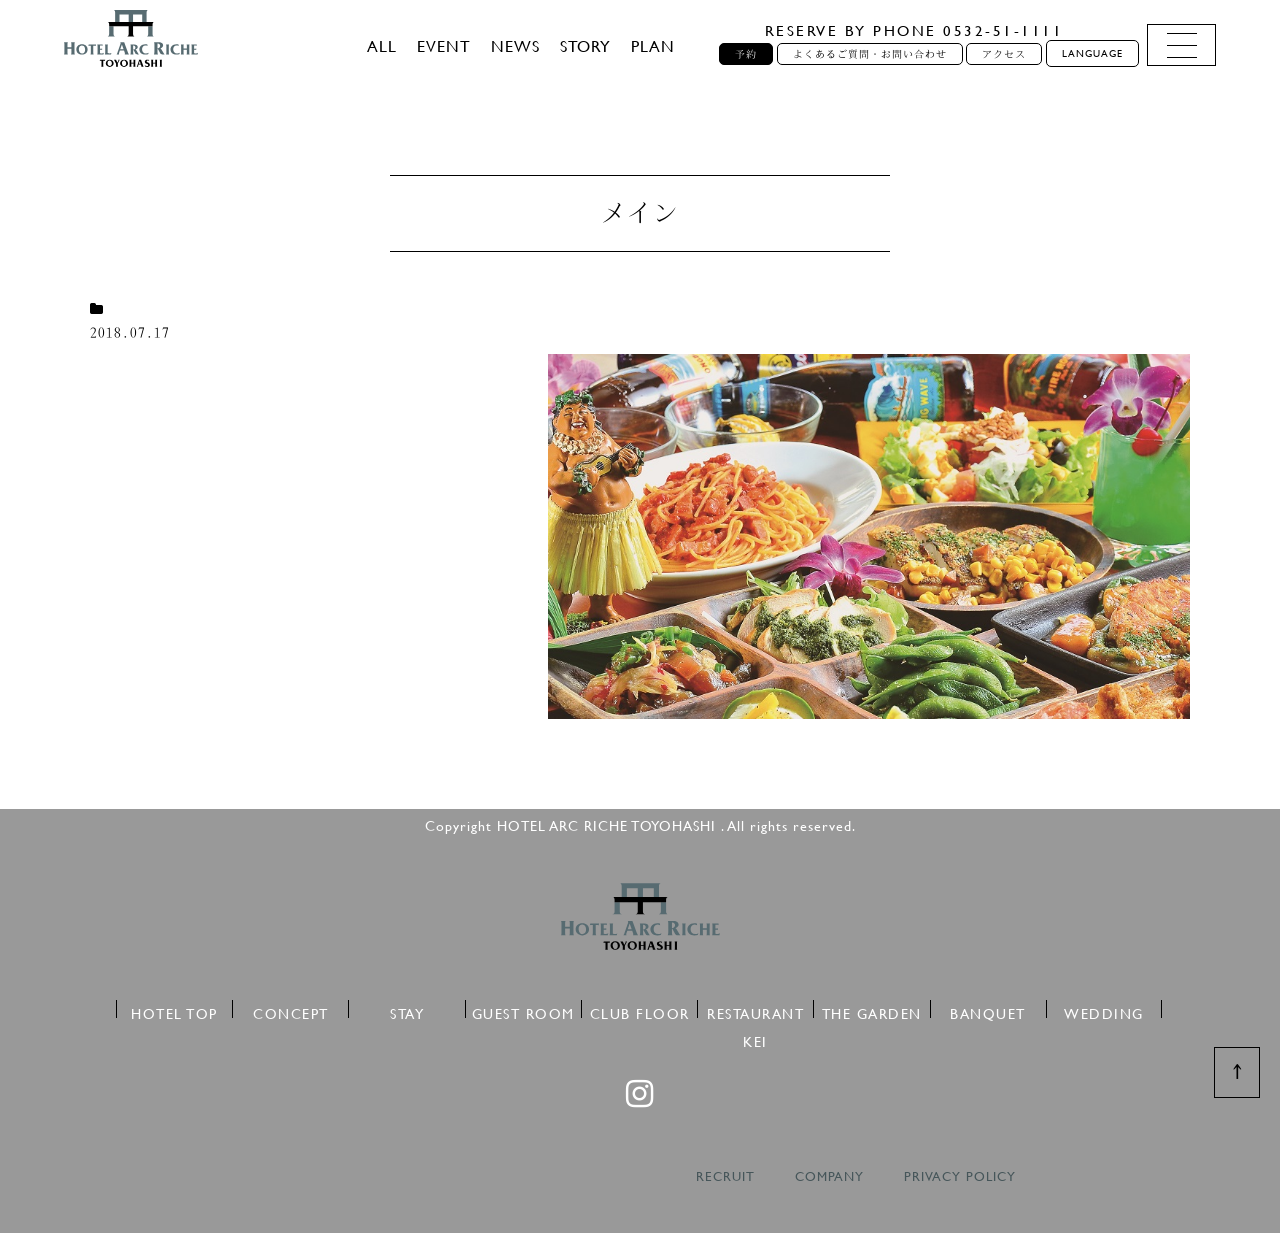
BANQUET (988, 1010)
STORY (585, 45)
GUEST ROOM (523, 1010)
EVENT (444, 45)
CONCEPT (291, 1010)
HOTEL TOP (174, 1010)
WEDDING (1104, 1010)
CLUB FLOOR (640, 1010)
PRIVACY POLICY (960, 1176)
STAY (407, 1010)
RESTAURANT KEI (755, 1010)
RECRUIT (725, 1176)
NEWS (515, 45)
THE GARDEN (872, 1010)
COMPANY (829, 1176)
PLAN (653, 45)
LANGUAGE (1092, 53)
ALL (382, 45)
